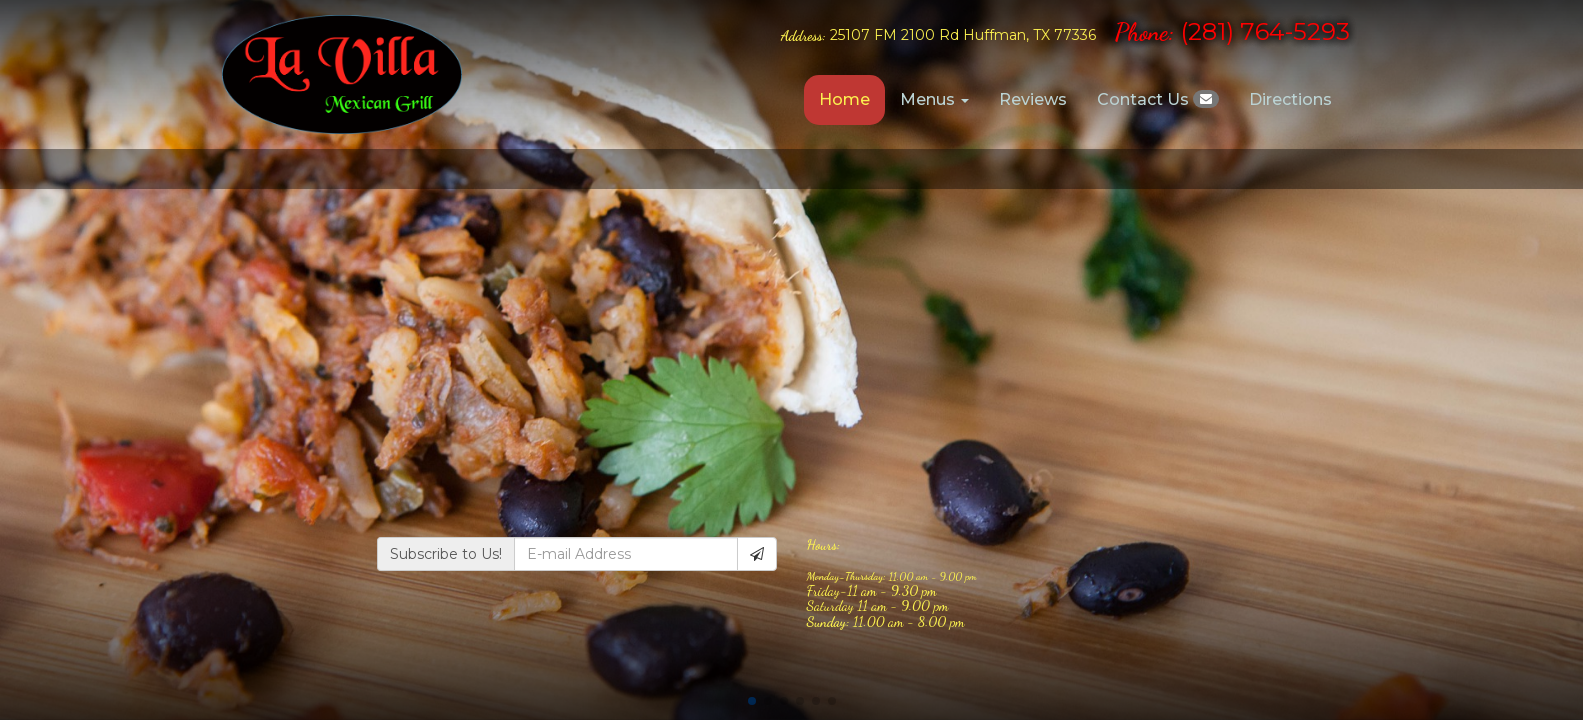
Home (844, 99)
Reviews (1033, 99)
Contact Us (1158, 99)
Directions (1290, 99)
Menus (934, 99)
